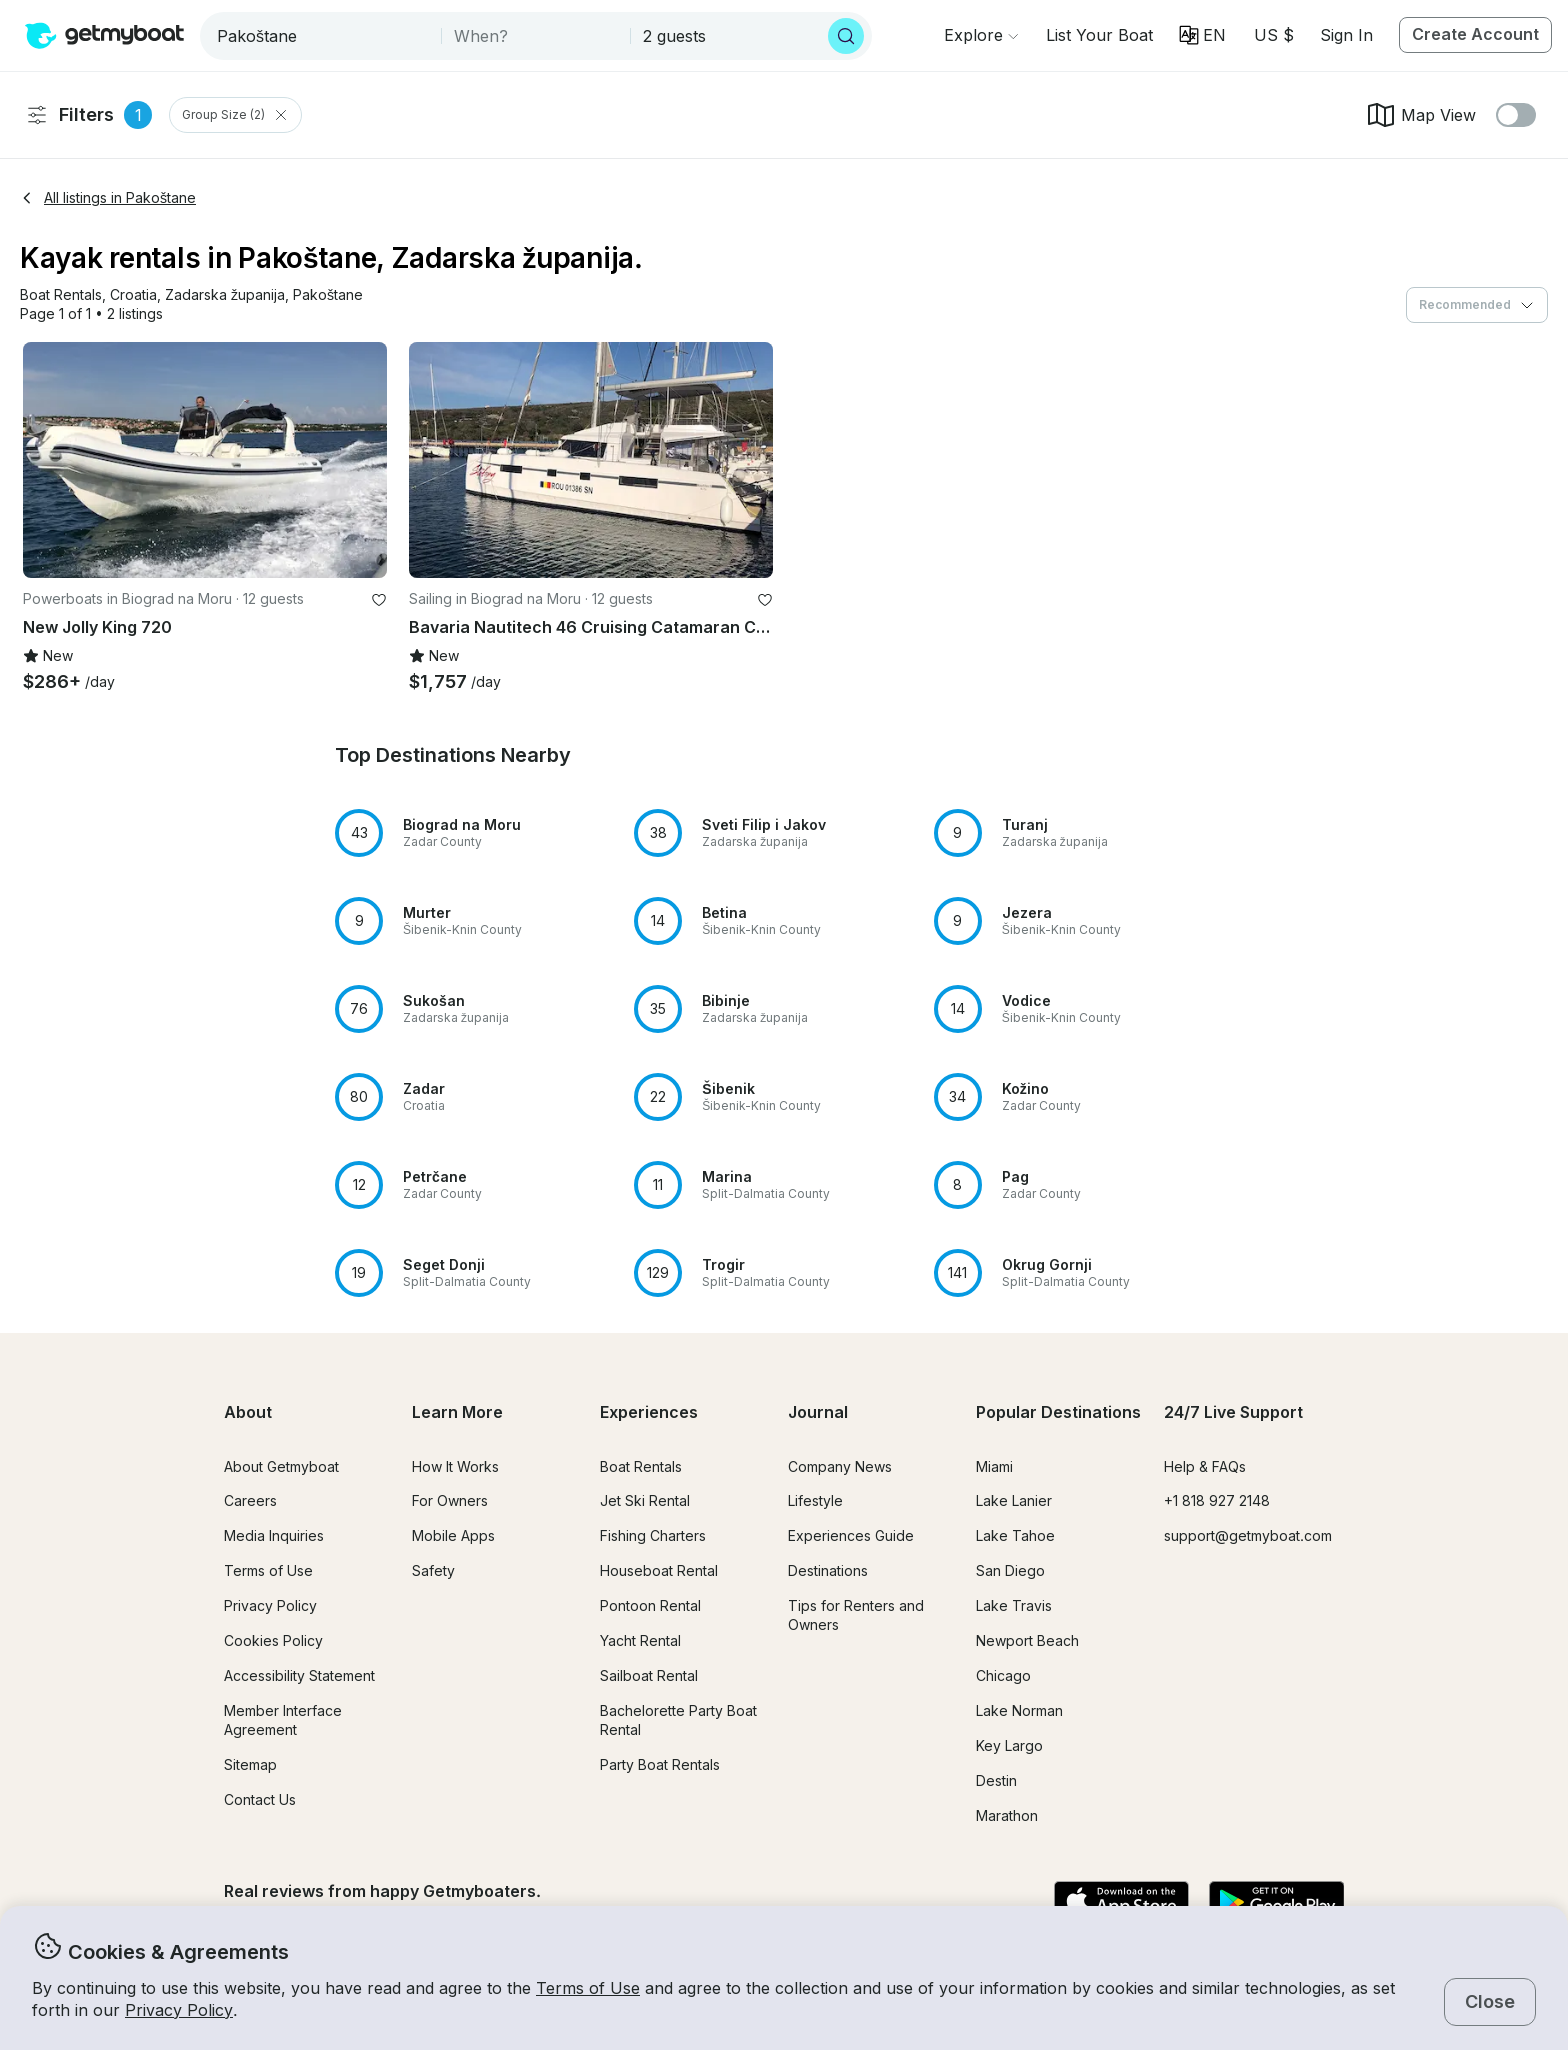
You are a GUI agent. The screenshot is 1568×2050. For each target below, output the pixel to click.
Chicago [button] (1003, 1675)
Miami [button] (994, 1466)
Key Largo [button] (1009, 1745)
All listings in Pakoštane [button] (108, 197)
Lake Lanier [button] (1014, 1500)
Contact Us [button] (260, 1799)
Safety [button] (433, 1570)
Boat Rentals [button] (641, 1466)
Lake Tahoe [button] (1015, 1535)
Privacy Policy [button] (179, 2010)
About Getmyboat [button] (281, 1466)
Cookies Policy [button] (273, 1640)
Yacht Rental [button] (640, 1640)
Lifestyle (815, 1500)
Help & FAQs (1205, 1466)
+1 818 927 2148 (1217, 1500)
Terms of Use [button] (588, 1988)
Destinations (828, 1570)
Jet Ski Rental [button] (645, 1500)
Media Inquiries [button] (274, 1535)
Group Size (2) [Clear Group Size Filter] (235, 115)
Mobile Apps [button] (453, 1535)
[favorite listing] (379, 600)
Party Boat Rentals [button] (660, 1764)
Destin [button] (996, 1780)
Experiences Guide (851, 1535)
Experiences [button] (649, 1412)
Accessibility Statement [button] (299, 1675)
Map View (1420, 115)
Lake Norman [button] (1019, 1710)
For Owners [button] (450, 1500)
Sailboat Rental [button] (649, 1675)
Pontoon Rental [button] (650, 1605)
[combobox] (322, 36)
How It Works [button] (455, 1466)
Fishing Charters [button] (653, 1535)
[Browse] (981, 35)
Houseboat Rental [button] (659, 1570)
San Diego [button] (1010, 1570)
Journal (818, 1412)
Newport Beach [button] (1027, 1640)
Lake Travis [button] (1014, 1605)
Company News (840, 1466)
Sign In (1346, 35)
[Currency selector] (1273, 35)
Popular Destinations (1058, 1412)
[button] (1099, 35)
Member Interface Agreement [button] (283, 1720)
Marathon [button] (1007, 1815)
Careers (250, 1500)
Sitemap (250, 1764)
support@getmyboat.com (1248, 1535)
